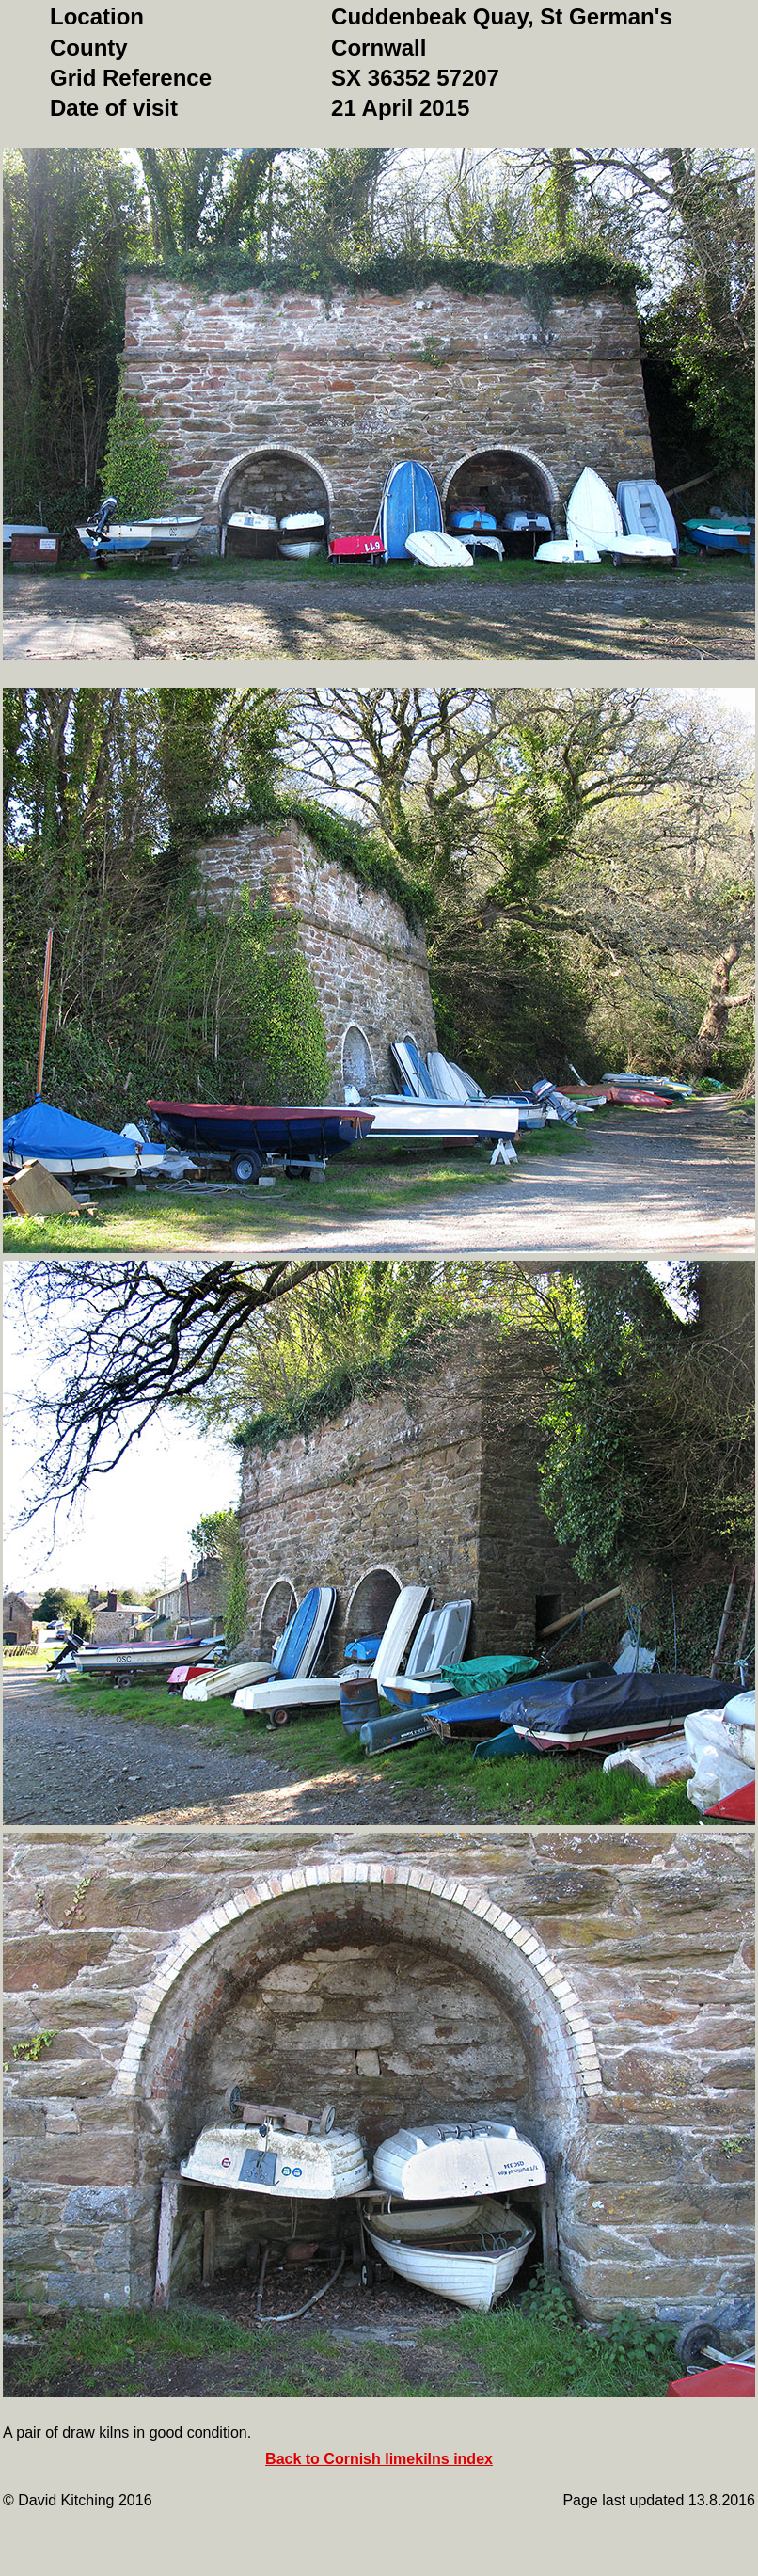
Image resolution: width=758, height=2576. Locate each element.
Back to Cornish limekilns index (379, 2459)
